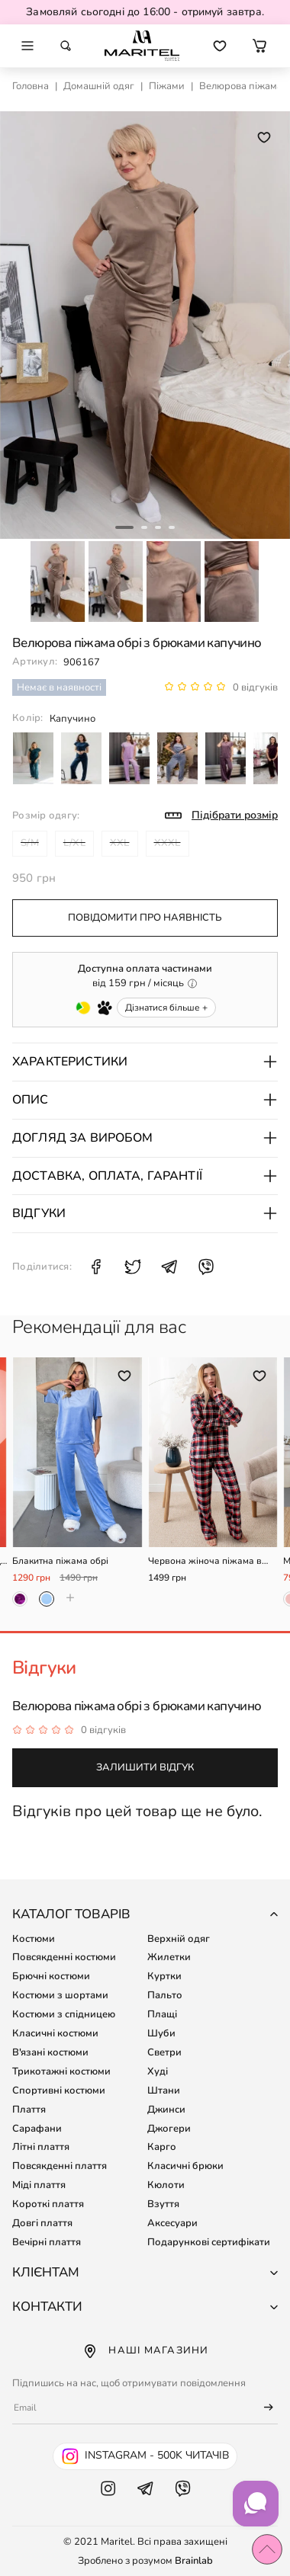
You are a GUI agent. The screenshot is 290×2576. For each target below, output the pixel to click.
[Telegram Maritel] (145, 2503)
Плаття (29, 2109)
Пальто (164, 1995)
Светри (164, 2052)
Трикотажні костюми (61, 2071)
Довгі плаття (42, 2223)
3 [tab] (158, 527)
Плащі (162, 2014)
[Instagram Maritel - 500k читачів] (145, 2456)
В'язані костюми (50, 2052)
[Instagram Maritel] (108, 2503)
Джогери (169, 2128)
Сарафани (37, 2128)
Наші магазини (144, 2351)
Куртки (164, 1976)
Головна (30, 86)
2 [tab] (144, 527)
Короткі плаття (48, 2204)
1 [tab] (124, 527)
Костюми (33, 1939)
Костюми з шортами (60, 1995)
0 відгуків (255, 687)
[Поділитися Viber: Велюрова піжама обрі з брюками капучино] (206, 1266)
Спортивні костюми (58, 2090)
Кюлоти (166, 2185)
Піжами (167, 86)
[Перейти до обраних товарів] (220, 46)
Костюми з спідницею (63, 2014)
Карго (161, 2147)
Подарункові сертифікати (208, 2242)
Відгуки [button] (145, 1213)
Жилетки (169, 1957)
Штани (163, 2090)
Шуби (161, 2033)
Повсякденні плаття (59, 2166)
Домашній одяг (98, 86)
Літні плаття (40, 2147)
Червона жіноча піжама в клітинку (205, 1561)
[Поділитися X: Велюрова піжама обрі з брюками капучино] (132, 1266)
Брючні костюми (51, 1976)
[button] (259, 46)
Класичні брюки (185, 2166)
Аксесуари (172, 2223)
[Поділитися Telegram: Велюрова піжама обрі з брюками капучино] (169, 1266)
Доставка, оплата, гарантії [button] (145, 1176)
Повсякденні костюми (64, 1957)
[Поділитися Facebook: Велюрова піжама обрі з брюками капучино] (96, 1266)
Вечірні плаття (46, 2242)
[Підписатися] (262, 2407)
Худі (157, 2071)
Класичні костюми (55, 2033)
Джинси (166, 2109)
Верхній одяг (178, 1939)
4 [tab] (172, 527)
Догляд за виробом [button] (145, 1137)
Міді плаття (39, 2185)
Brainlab (194, 2561)
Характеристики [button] (145, 1061)
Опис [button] (145, 1099)
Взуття (163, 2204)
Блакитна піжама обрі (60, 1561)
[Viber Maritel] (182, 2503)
